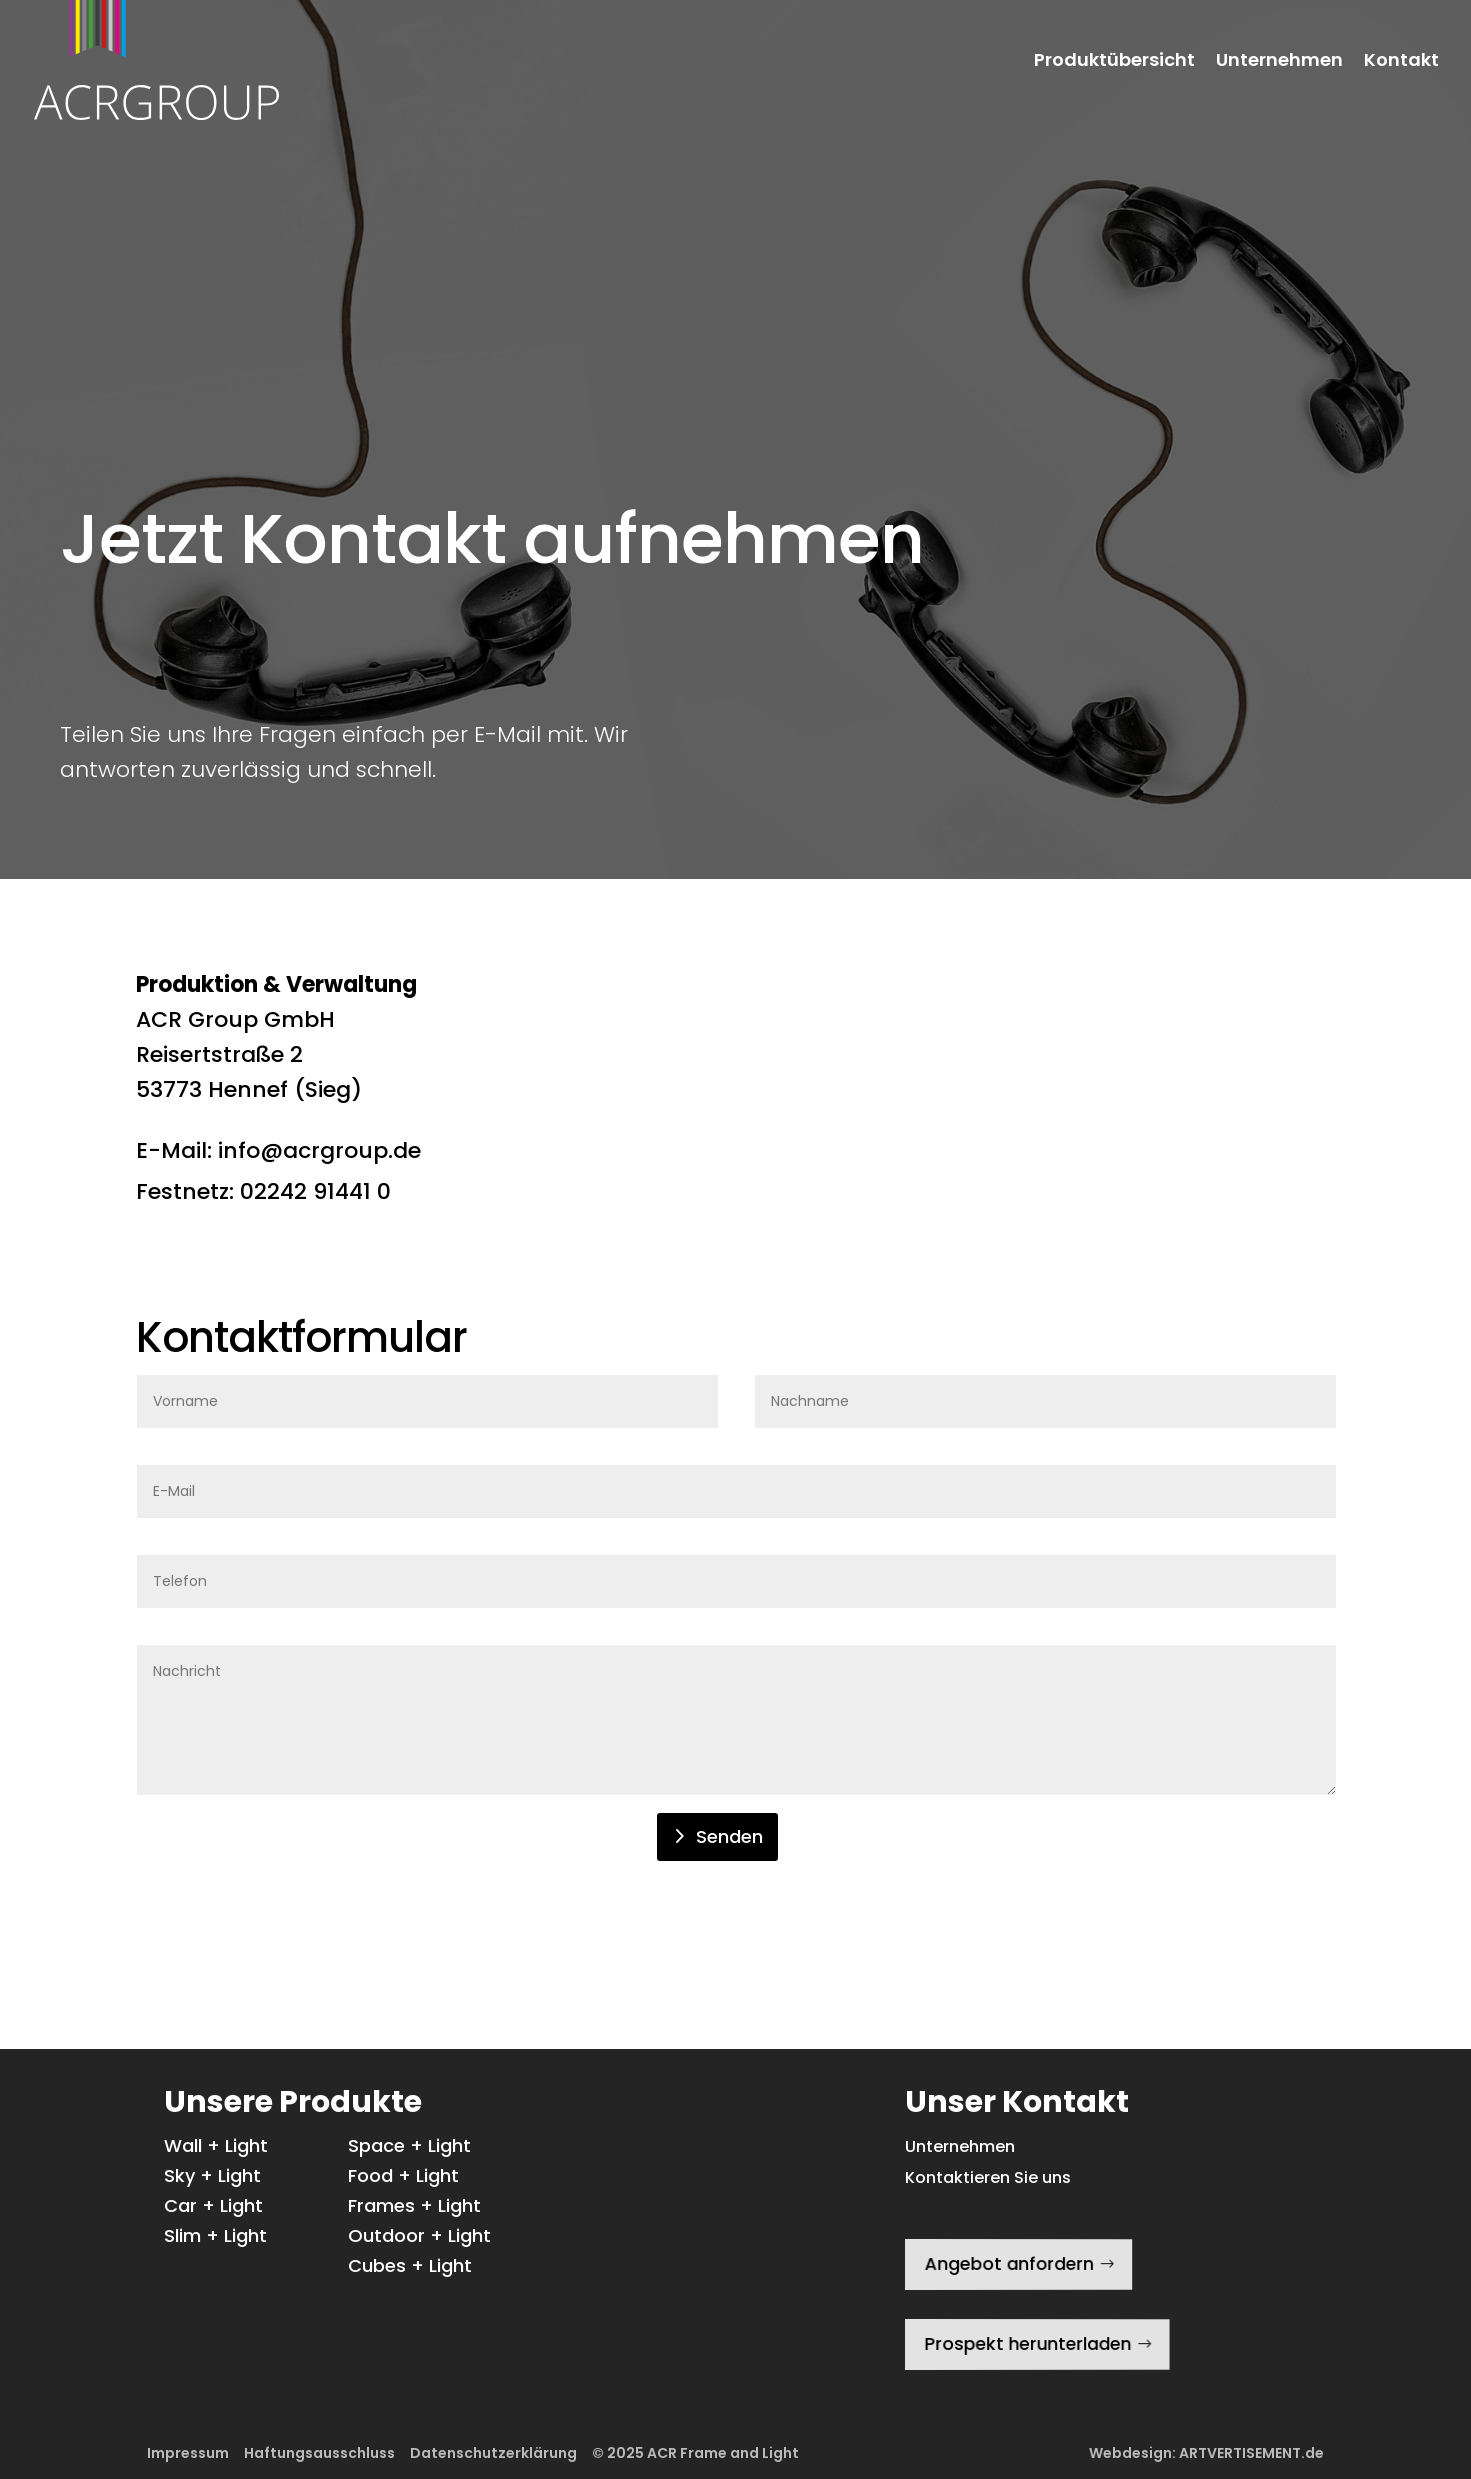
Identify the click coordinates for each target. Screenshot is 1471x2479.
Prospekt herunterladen (1024, 2344)
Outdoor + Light (419, 2238)
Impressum (188, 2453)
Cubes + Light (410, 2268)
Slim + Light (215, 2238)
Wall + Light (216, 2148)
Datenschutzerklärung (493, 2453)
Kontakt (1401, 61)
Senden (729, 1836)
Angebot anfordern (1006, 2263)
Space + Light (409, 2148)
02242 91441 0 (315, 1191)
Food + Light (403, 2178)
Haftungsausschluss (319, 2453)
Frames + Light (414, 2208)
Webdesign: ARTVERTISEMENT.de (1206, 2453)
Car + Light (213, 2208)
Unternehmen (1279, 61)
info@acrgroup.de (319, 1150)
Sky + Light (212, 2178)
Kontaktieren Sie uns (988, 2177)
